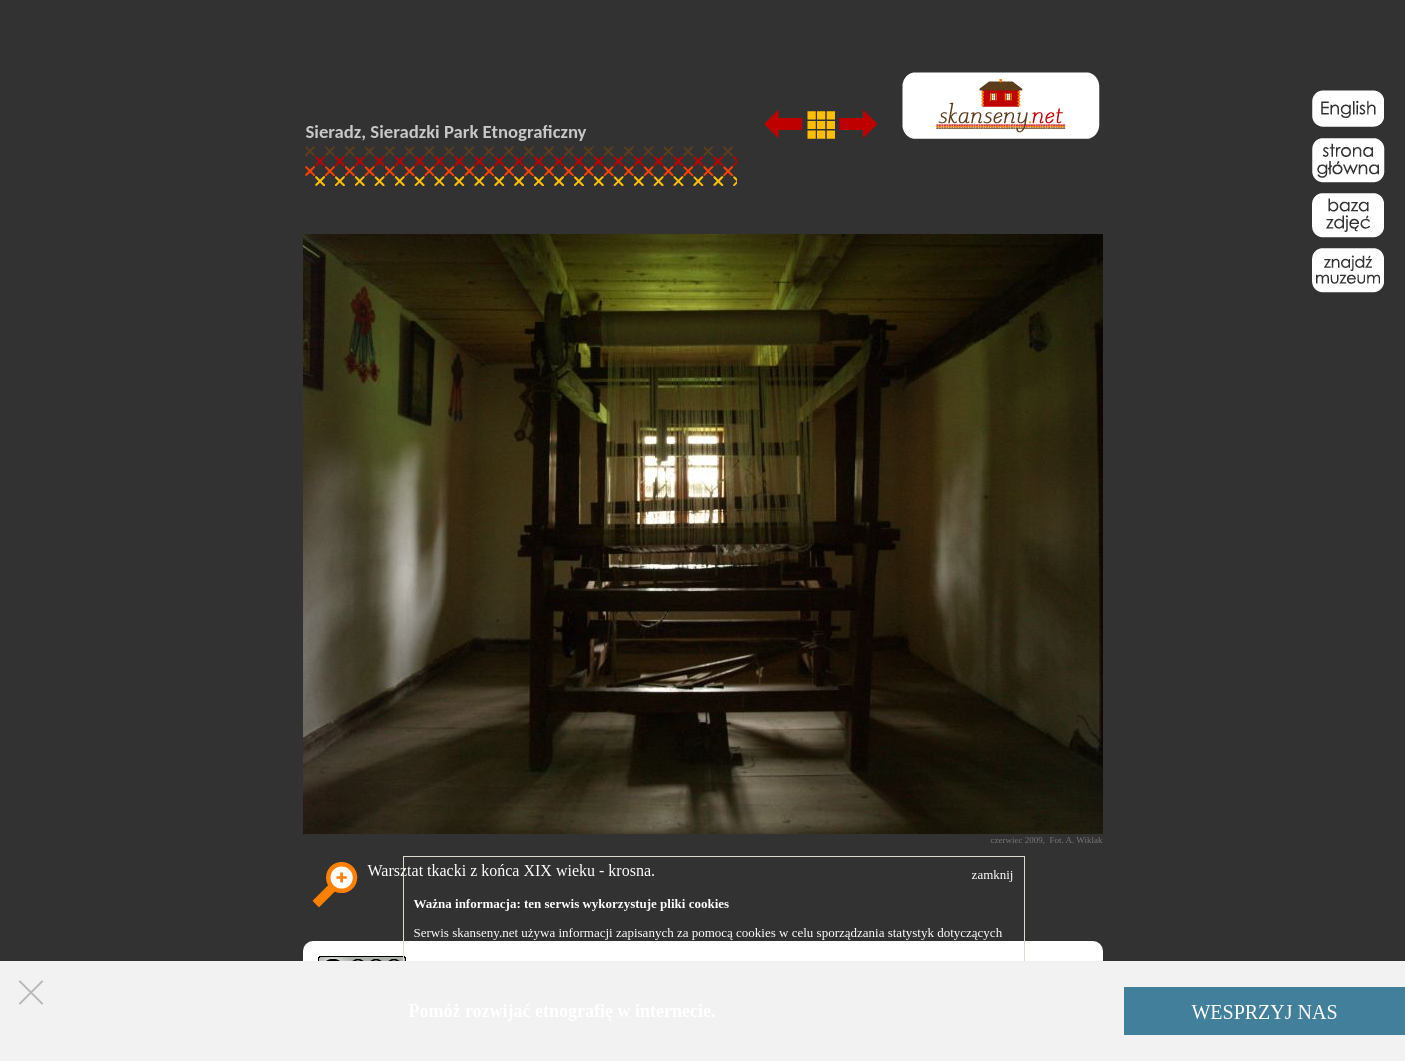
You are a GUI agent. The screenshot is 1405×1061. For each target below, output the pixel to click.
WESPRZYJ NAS (1264, 1012)
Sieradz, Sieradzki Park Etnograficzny (446, 131)
